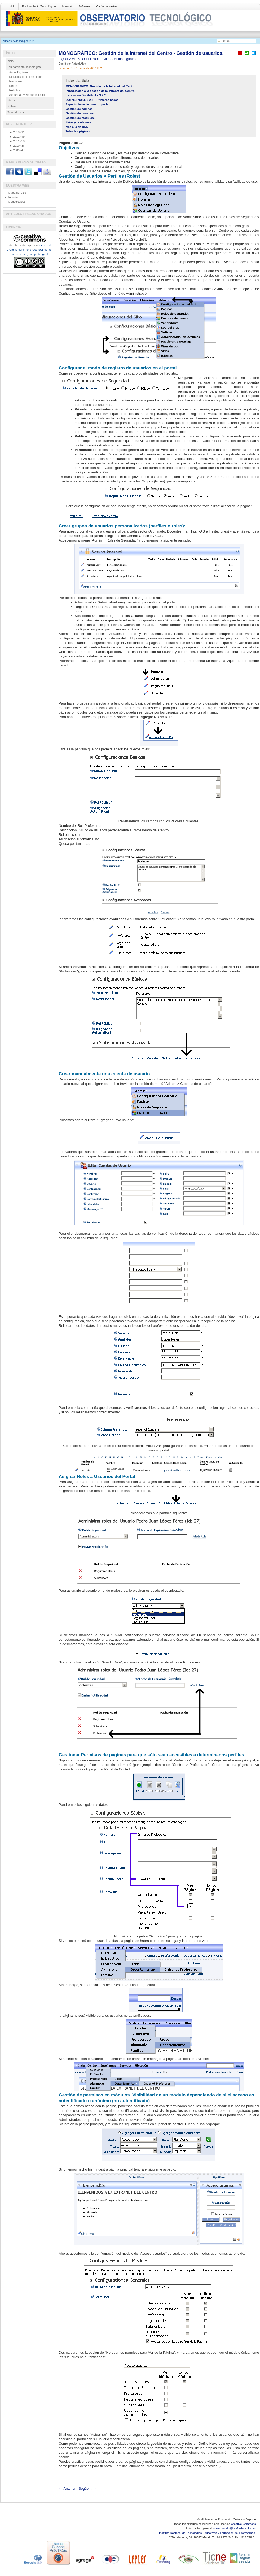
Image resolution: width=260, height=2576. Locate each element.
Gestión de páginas (79, 108)
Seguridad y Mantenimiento (27, 94)
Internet (67, 6)
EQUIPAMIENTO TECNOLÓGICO (85, 59)
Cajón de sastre (106, 6)
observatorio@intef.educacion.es (234, 2528)
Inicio (12, 6)
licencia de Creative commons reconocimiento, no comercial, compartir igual (29, 249)
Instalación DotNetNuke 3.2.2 (86, 95)
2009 (15, 150)
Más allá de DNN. (77, 126)
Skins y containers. (79, 122)
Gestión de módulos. (80, 117)
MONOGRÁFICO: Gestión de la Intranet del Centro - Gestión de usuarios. (141, 53)
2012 (15, 136)
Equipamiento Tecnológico (39, 6)
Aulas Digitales (19, 72)
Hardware (15, 81)
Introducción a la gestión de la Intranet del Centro (100, 90)
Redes (13, 85)
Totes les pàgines (78, 131)
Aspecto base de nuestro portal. (88, 104)
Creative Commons (243, 2523)
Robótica (15, 90)
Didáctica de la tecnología (26, 76)
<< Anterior (67, 2489)
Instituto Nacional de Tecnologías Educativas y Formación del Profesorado (207, 2532)
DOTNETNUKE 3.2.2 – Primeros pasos (92, 99)
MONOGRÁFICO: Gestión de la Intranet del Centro (100, 86)
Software (84, 6)
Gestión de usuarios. (80, 113)
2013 (15, 132)
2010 (15, 145)
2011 (15, 141)
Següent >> (87, 2489)
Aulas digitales (125, 59)
